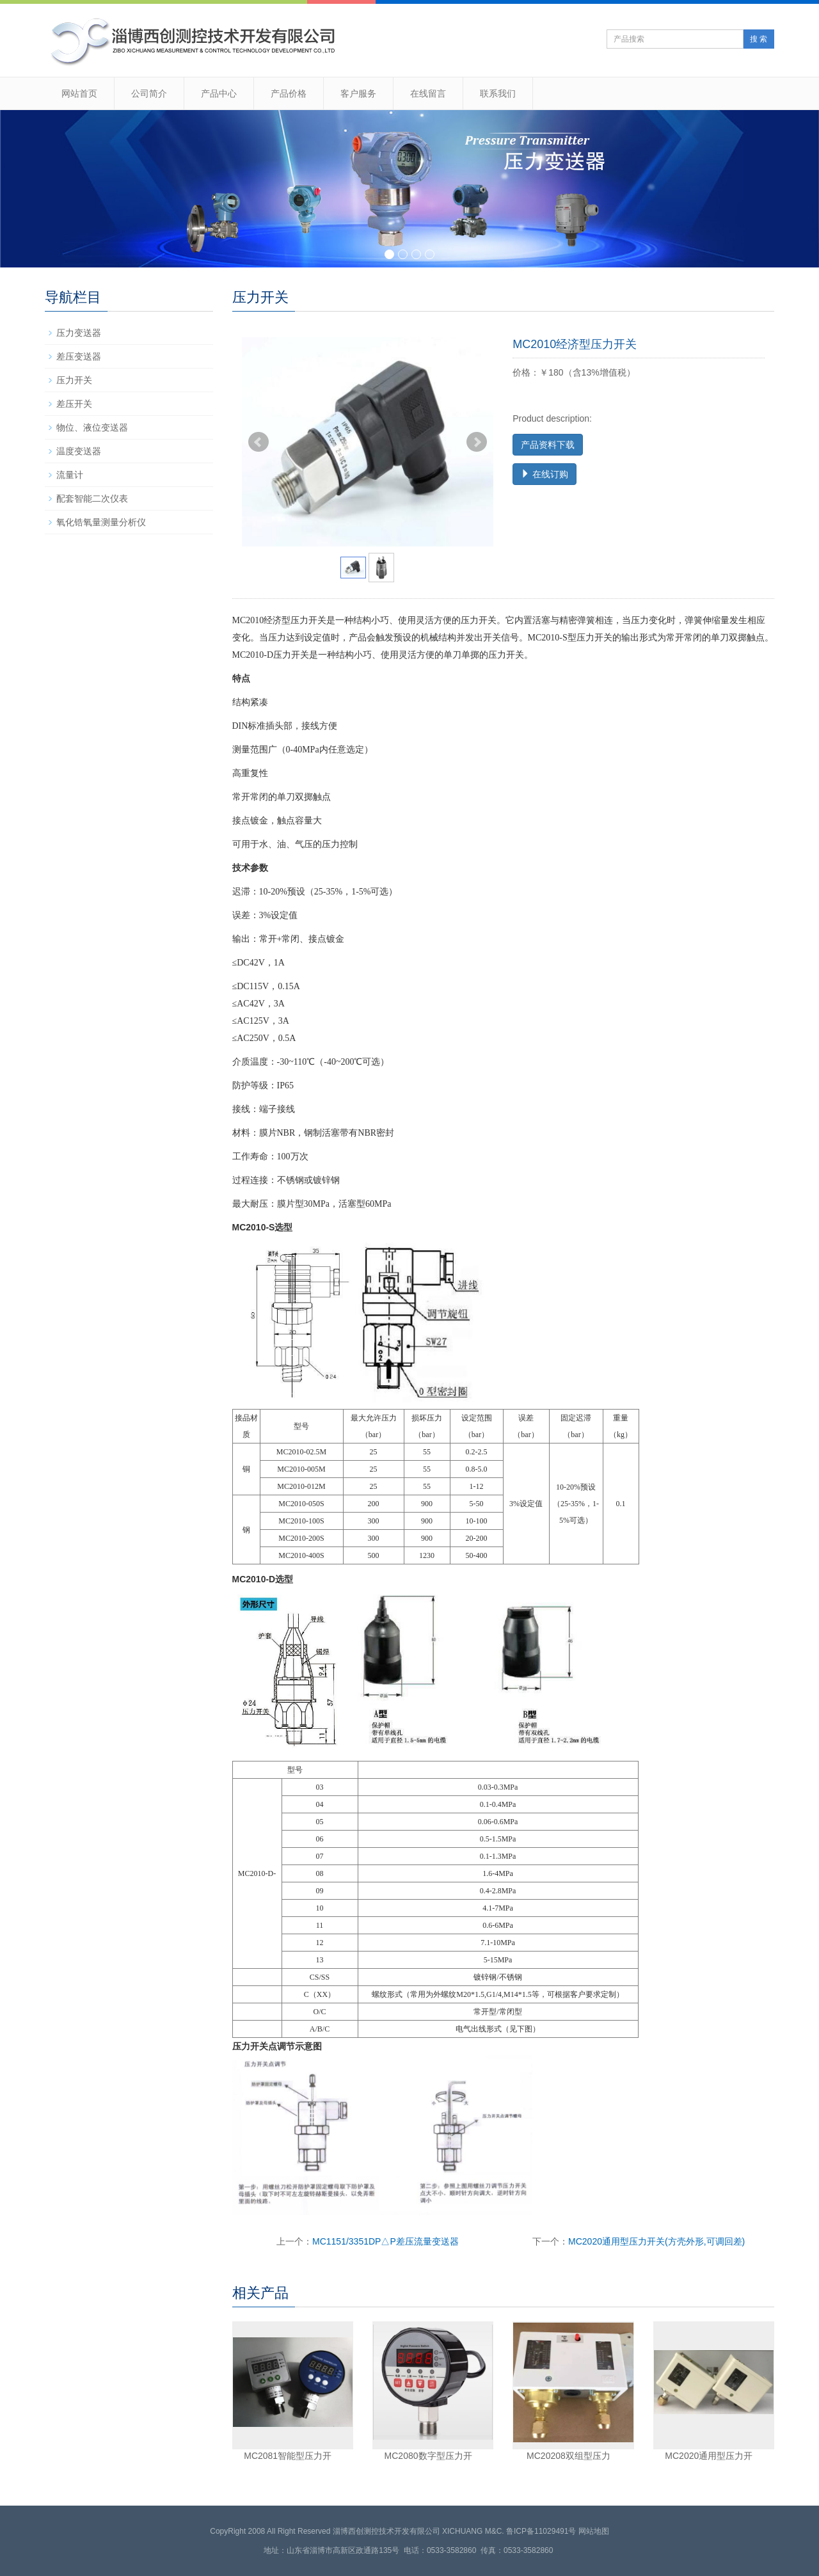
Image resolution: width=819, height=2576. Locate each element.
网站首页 (79, 93)
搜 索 (758, 39)
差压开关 (74, 404)
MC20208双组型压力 (568, 2456)
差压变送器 (78, 356)
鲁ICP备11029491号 (541, 2531)
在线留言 (428, 93)
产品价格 (288, 93)
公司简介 (149, 93)
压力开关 (74, 380)
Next (476, 442)
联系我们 (498, 93)
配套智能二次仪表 (92, 498)
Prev (258, 442)
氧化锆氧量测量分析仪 (101, 522)
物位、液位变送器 (92, 427)
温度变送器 (78, 451)
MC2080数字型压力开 (428, 2456)
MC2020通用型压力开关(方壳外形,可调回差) (656, 2241)
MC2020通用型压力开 (708, 2456)
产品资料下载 (548, 445)
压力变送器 (78, 333)
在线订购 (544, 474)
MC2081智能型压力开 (287, 2456)
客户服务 (358, 93)
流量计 (69, 475)
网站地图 (593, 2531)
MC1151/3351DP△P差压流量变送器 (385, 2241)
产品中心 (219, 93)
